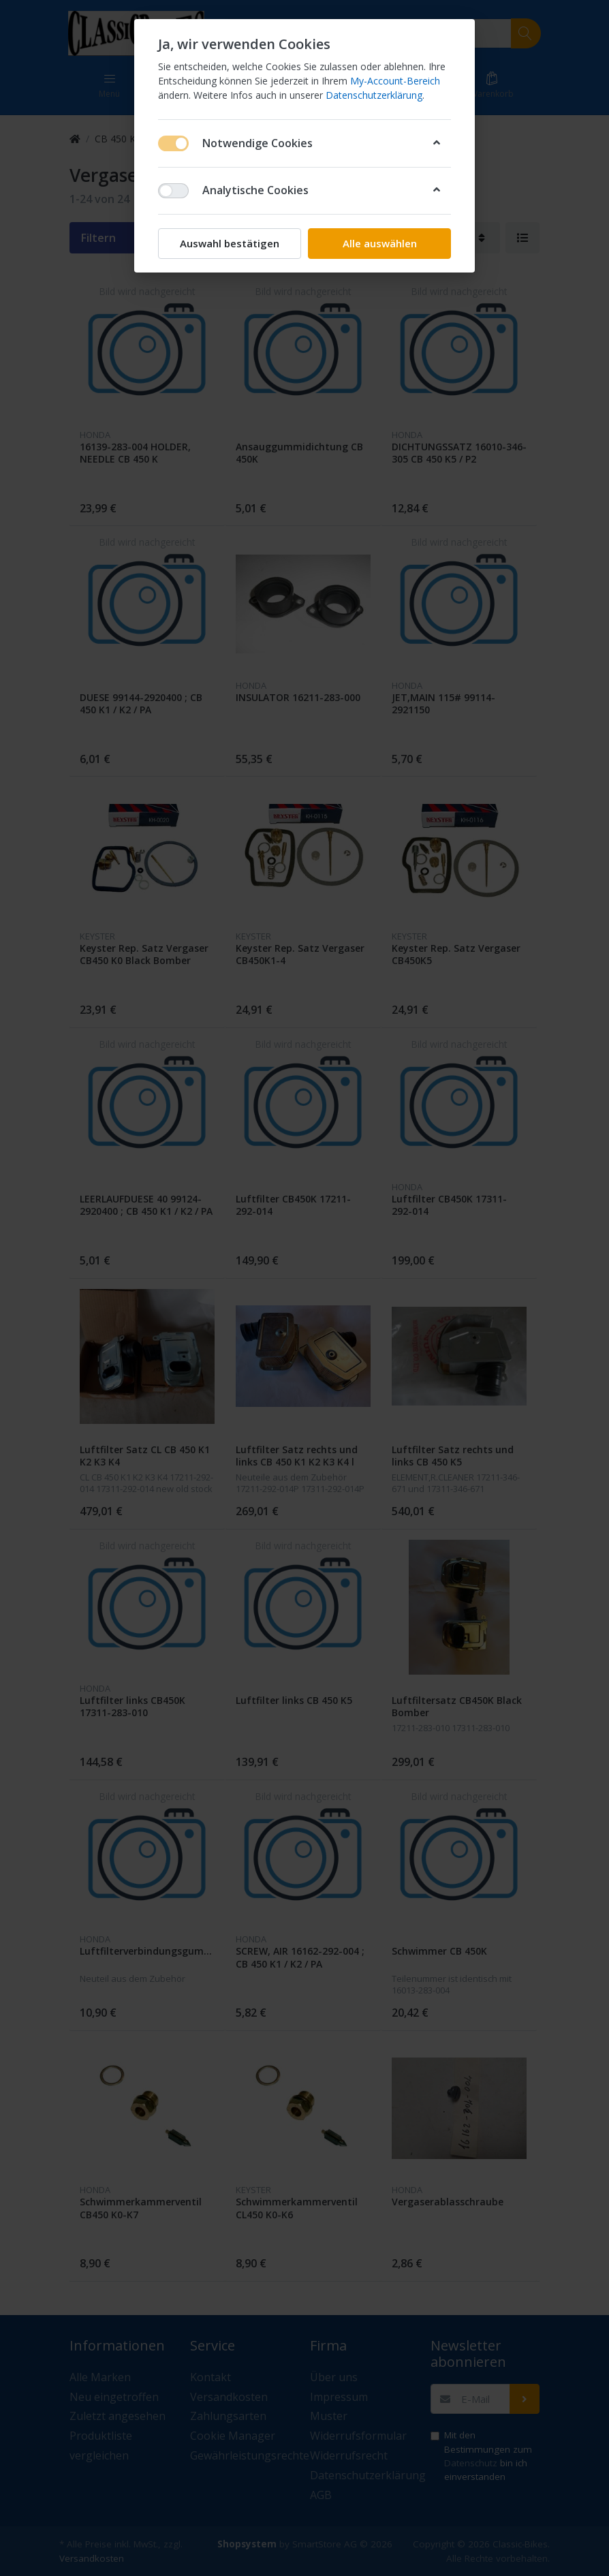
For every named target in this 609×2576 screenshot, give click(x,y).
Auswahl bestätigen (229, 243)
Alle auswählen (380, 243)
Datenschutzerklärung (374, 95)
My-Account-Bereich (395, 80)
